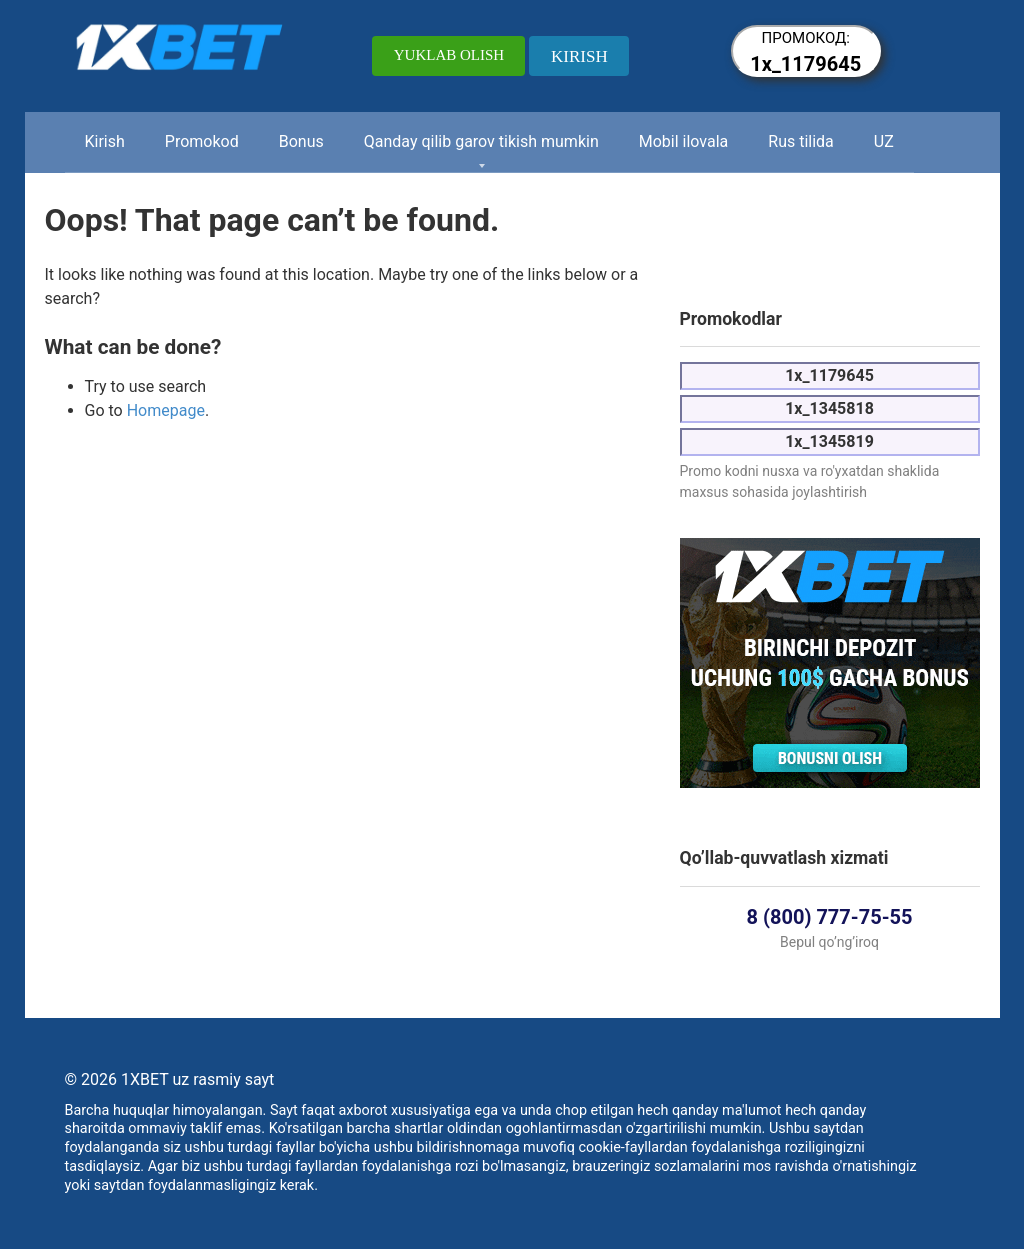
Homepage (166, 410)
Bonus (301, 141)
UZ (884, 141)
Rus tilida (801, 141)
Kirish (105, 141)
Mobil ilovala (684, 141)
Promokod (202, 141)
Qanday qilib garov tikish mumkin (481, 141)
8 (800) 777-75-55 (830, 917)
